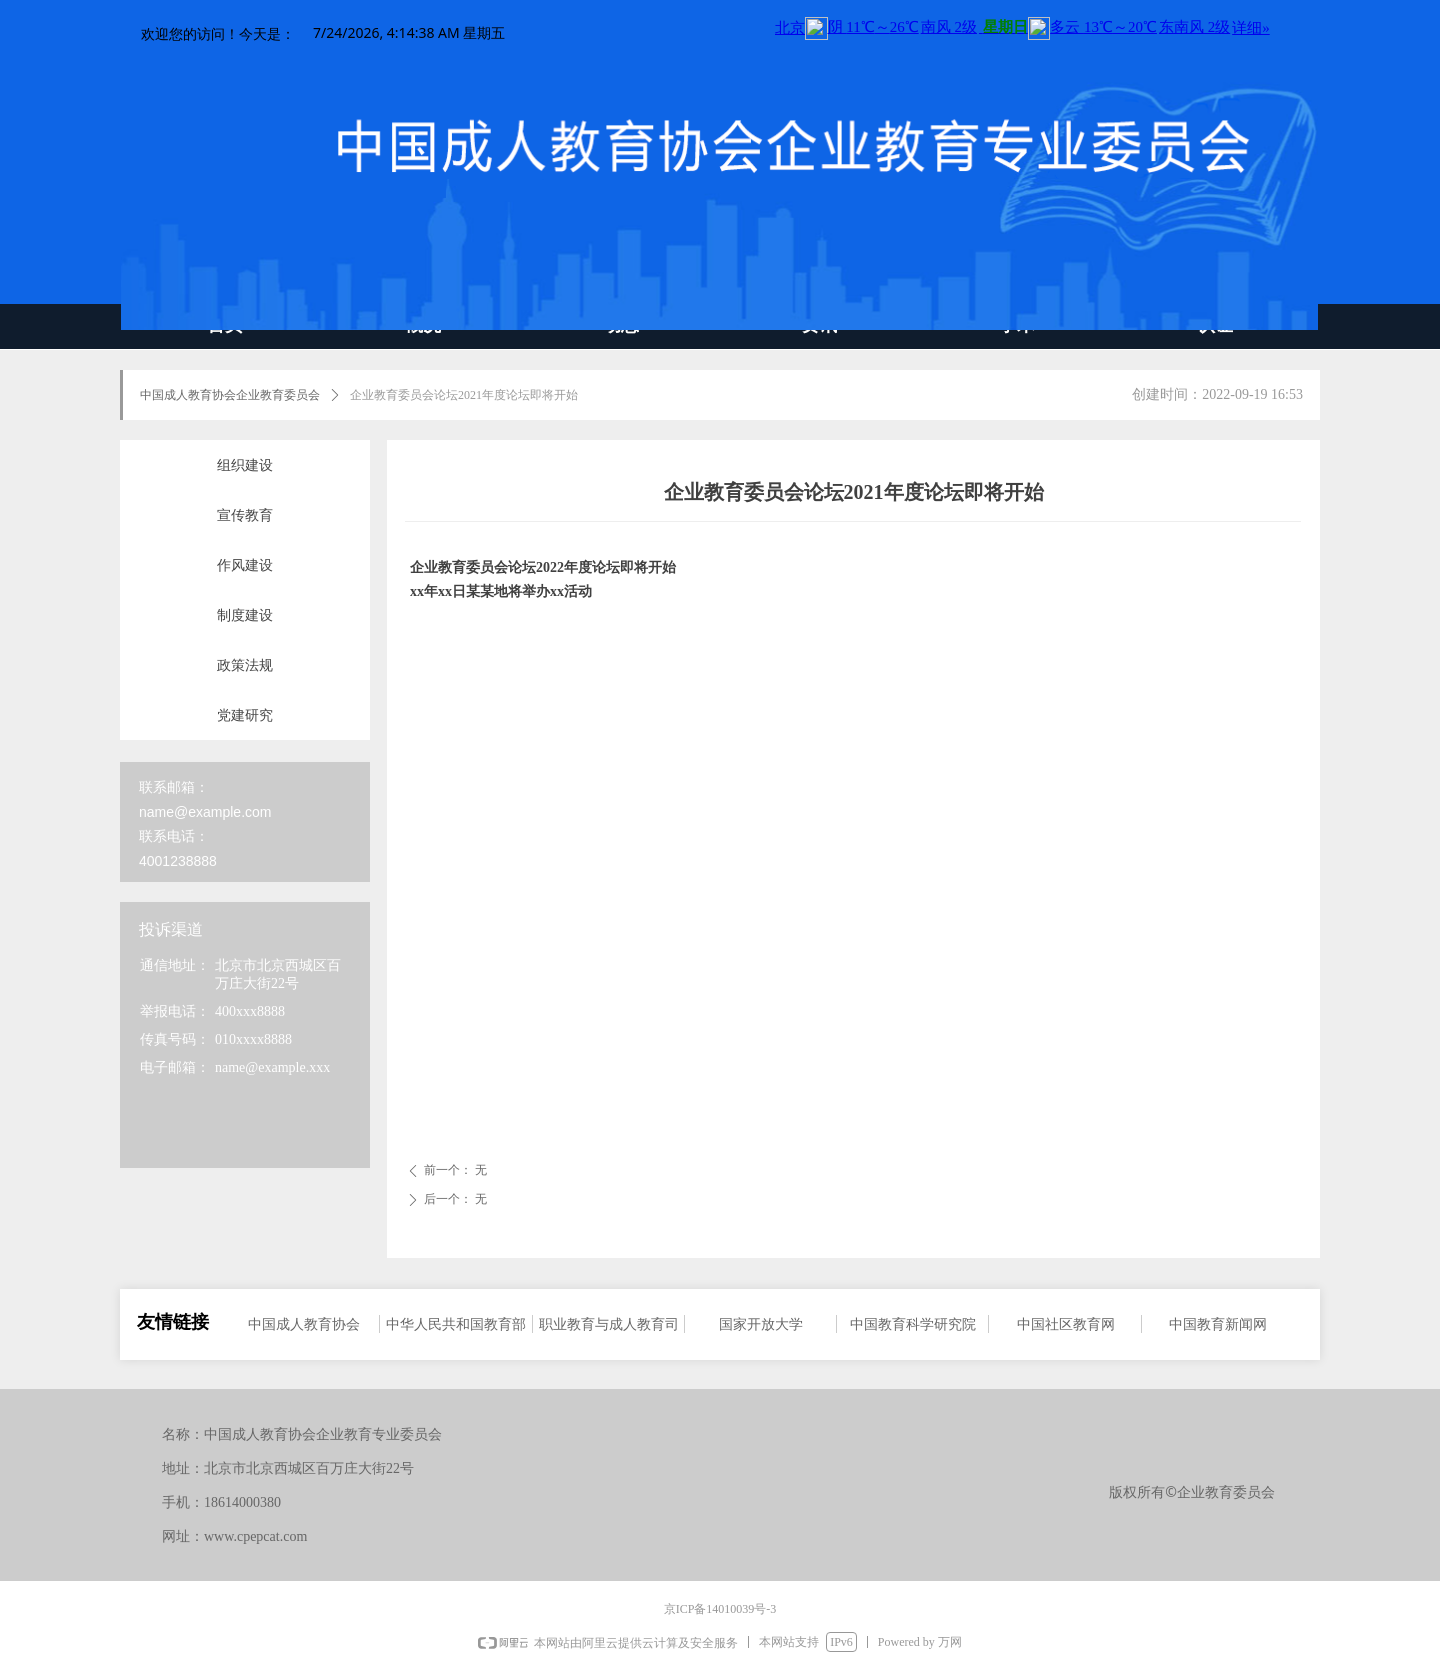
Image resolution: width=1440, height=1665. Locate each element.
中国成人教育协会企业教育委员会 (230, 395)
